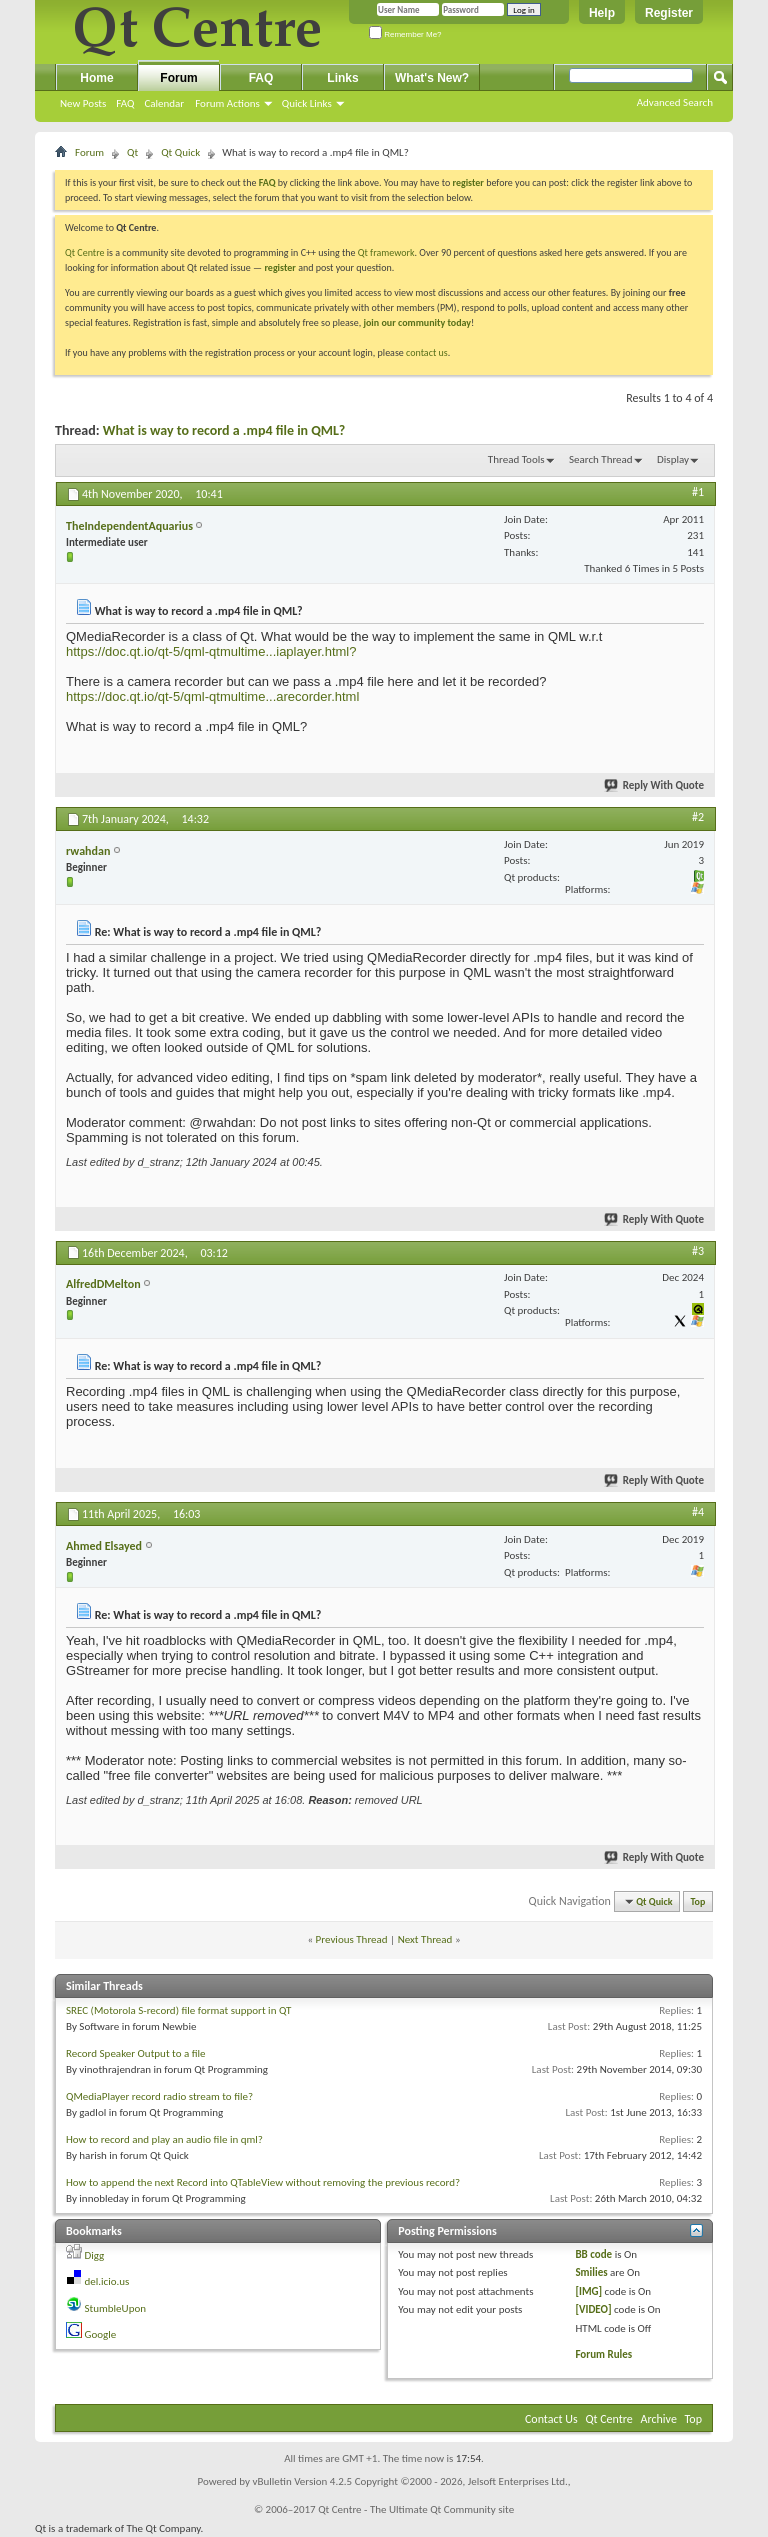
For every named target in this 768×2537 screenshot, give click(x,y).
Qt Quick (180, 152)
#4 (698, 1512)
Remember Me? (405, 34)
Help (602, 13)
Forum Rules (603, 2354)
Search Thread (601, 459)
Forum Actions (227, 103)
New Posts (83, 103)
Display (673, 459)
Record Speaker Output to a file (136, 2053)
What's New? (432, 78)
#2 (698, 817)
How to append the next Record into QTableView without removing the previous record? (263, 2182)
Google (101, 2334)
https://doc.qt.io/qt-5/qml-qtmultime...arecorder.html (212, 696)
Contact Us (551, 2419)
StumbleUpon (116, 2308)
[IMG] (588, 2291)
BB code (593, 2254)
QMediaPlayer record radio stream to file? (159, 2096)
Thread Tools (516, 459)
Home (96, 78)
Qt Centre (85, 252)
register (279, 267)
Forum (178, 78)
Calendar (164, 103)
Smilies (591, 2272)
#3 (698, 1251)
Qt (132, 152)
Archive (659, 2419)
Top (698, 1901)
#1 (698, 492)
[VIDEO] (593, 2309)
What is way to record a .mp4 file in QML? (224, 430)
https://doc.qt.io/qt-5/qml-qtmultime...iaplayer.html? (211, 651)
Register (669, 13)
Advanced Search (675, 102)
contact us (427, 352)
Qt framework (386, 252)
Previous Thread (352, 1939)
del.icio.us (107, 2281)
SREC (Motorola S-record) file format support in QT (178, 2010)
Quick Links (307, 103)
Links (342, 78)
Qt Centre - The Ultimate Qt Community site (416, 2509)
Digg (95, 2255)
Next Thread (425, 1939)
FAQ (125, 103)
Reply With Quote (655, 785)
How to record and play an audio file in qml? (164, 2139)
